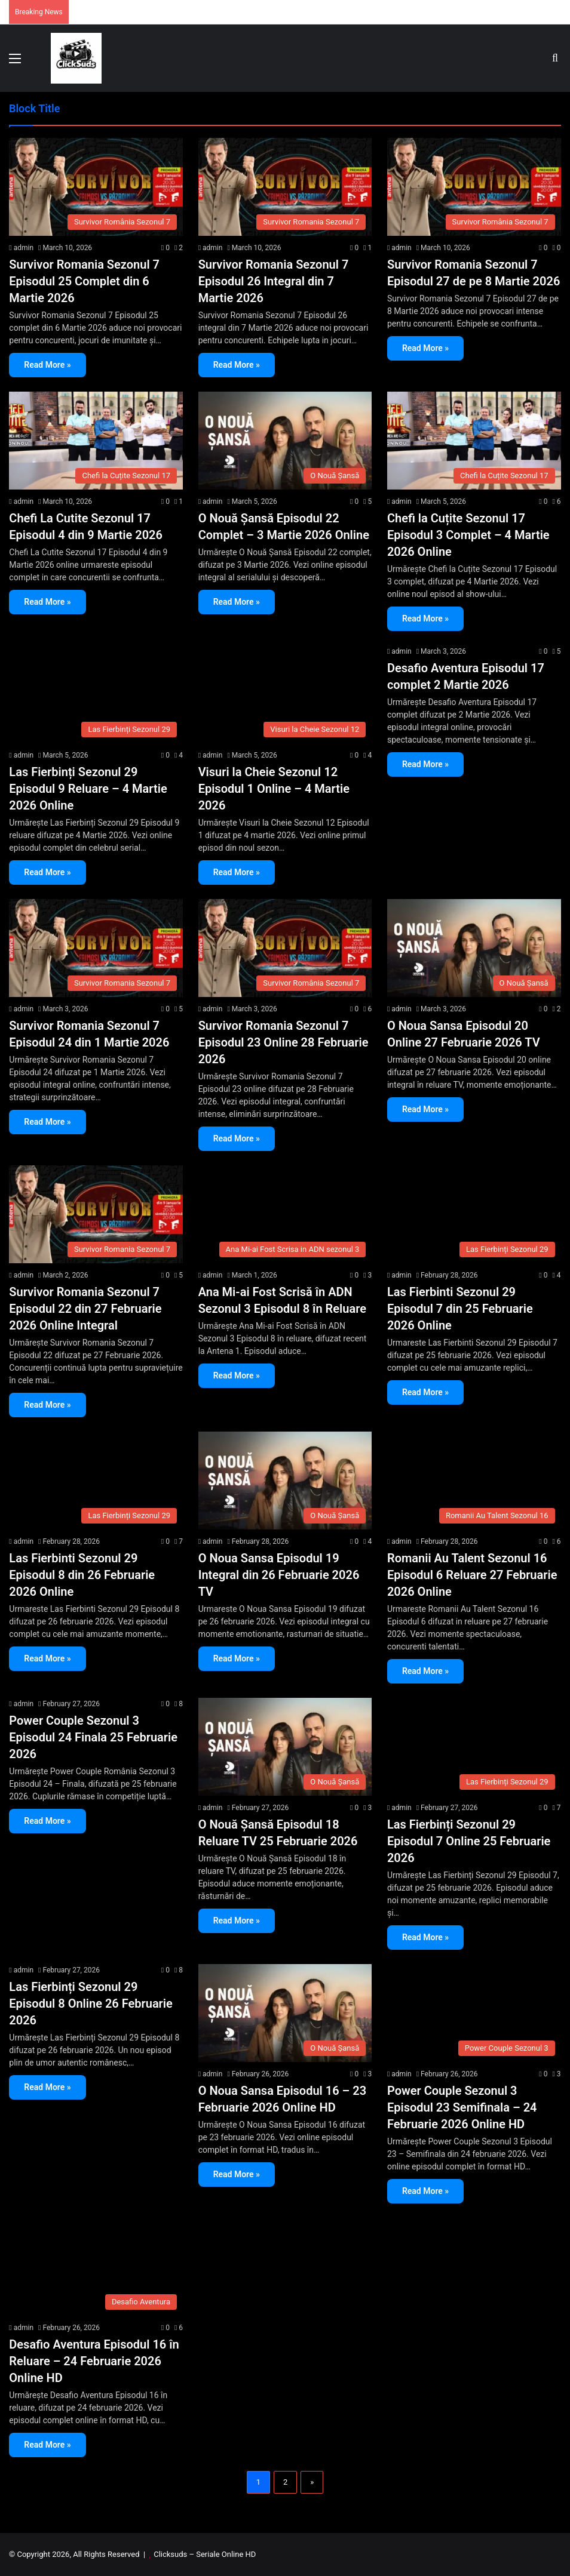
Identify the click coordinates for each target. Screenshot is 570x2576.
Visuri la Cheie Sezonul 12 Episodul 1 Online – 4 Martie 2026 (274, 788)
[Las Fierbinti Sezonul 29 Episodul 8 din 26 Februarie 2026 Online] (96, 1480)
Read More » (47, 365)
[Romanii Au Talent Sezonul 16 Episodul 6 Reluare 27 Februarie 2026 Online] (474, 1480)
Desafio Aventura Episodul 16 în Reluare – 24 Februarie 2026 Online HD (94, 2361)
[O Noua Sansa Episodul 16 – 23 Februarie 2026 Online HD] (285, 2013)
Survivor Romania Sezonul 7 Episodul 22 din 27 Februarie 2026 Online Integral (85, 1308)
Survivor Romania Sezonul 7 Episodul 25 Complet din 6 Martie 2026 (84, 281)
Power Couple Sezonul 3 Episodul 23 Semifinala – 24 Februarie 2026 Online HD (462, 2107)
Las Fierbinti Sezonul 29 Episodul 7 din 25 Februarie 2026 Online (460, 1308)
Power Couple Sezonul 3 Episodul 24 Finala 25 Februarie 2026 (93, 1737)
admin (23, 248)
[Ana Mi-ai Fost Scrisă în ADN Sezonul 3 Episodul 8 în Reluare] (285, 1214)
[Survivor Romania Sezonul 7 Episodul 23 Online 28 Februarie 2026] (285, 948)
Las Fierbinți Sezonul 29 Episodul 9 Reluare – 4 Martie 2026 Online (88, 788)
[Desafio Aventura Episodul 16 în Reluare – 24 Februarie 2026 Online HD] (96, 2267)
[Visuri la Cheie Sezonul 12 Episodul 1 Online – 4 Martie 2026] (285, 694)
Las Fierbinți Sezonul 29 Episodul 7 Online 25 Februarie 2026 (468, 1841)
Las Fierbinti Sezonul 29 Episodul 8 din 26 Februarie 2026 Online (82, 1575)
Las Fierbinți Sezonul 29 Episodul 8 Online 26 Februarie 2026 (90, 2003)
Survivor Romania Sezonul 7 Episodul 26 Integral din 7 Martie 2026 (273, 281)
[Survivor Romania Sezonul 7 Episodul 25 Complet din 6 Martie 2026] (96, 187)
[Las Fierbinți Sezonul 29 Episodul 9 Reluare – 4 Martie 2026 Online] (96, 694)
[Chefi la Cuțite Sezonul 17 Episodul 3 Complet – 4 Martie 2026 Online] (474, 441)
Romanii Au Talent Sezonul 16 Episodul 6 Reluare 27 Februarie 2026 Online (472, 1575)
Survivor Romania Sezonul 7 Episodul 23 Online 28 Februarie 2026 (283, 1042)
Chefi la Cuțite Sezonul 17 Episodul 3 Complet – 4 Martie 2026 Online (468, 535)
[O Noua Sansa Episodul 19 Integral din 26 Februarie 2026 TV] (285, 1480)
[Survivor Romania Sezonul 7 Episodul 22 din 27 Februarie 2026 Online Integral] (96, 1214)
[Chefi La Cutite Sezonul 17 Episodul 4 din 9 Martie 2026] (96, 441)
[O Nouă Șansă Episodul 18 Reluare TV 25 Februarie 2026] (285, 1747)
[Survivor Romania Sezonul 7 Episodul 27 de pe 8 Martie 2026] (474, 187)
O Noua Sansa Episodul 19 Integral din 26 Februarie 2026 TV (279, 1575)
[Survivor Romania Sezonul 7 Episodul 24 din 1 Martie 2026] (96, 948)
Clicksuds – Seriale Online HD (205, 2554)
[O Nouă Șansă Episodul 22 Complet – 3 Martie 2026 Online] (285, 441)
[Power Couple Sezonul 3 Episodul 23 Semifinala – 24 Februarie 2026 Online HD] (474, 2013)
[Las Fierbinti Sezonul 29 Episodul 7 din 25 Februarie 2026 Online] (474, 1214)
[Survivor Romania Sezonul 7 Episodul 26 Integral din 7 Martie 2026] (285, 187)
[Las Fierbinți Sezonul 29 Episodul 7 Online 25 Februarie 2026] (474, 1747)
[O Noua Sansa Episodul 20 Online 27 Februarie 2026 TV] (474, 948)
